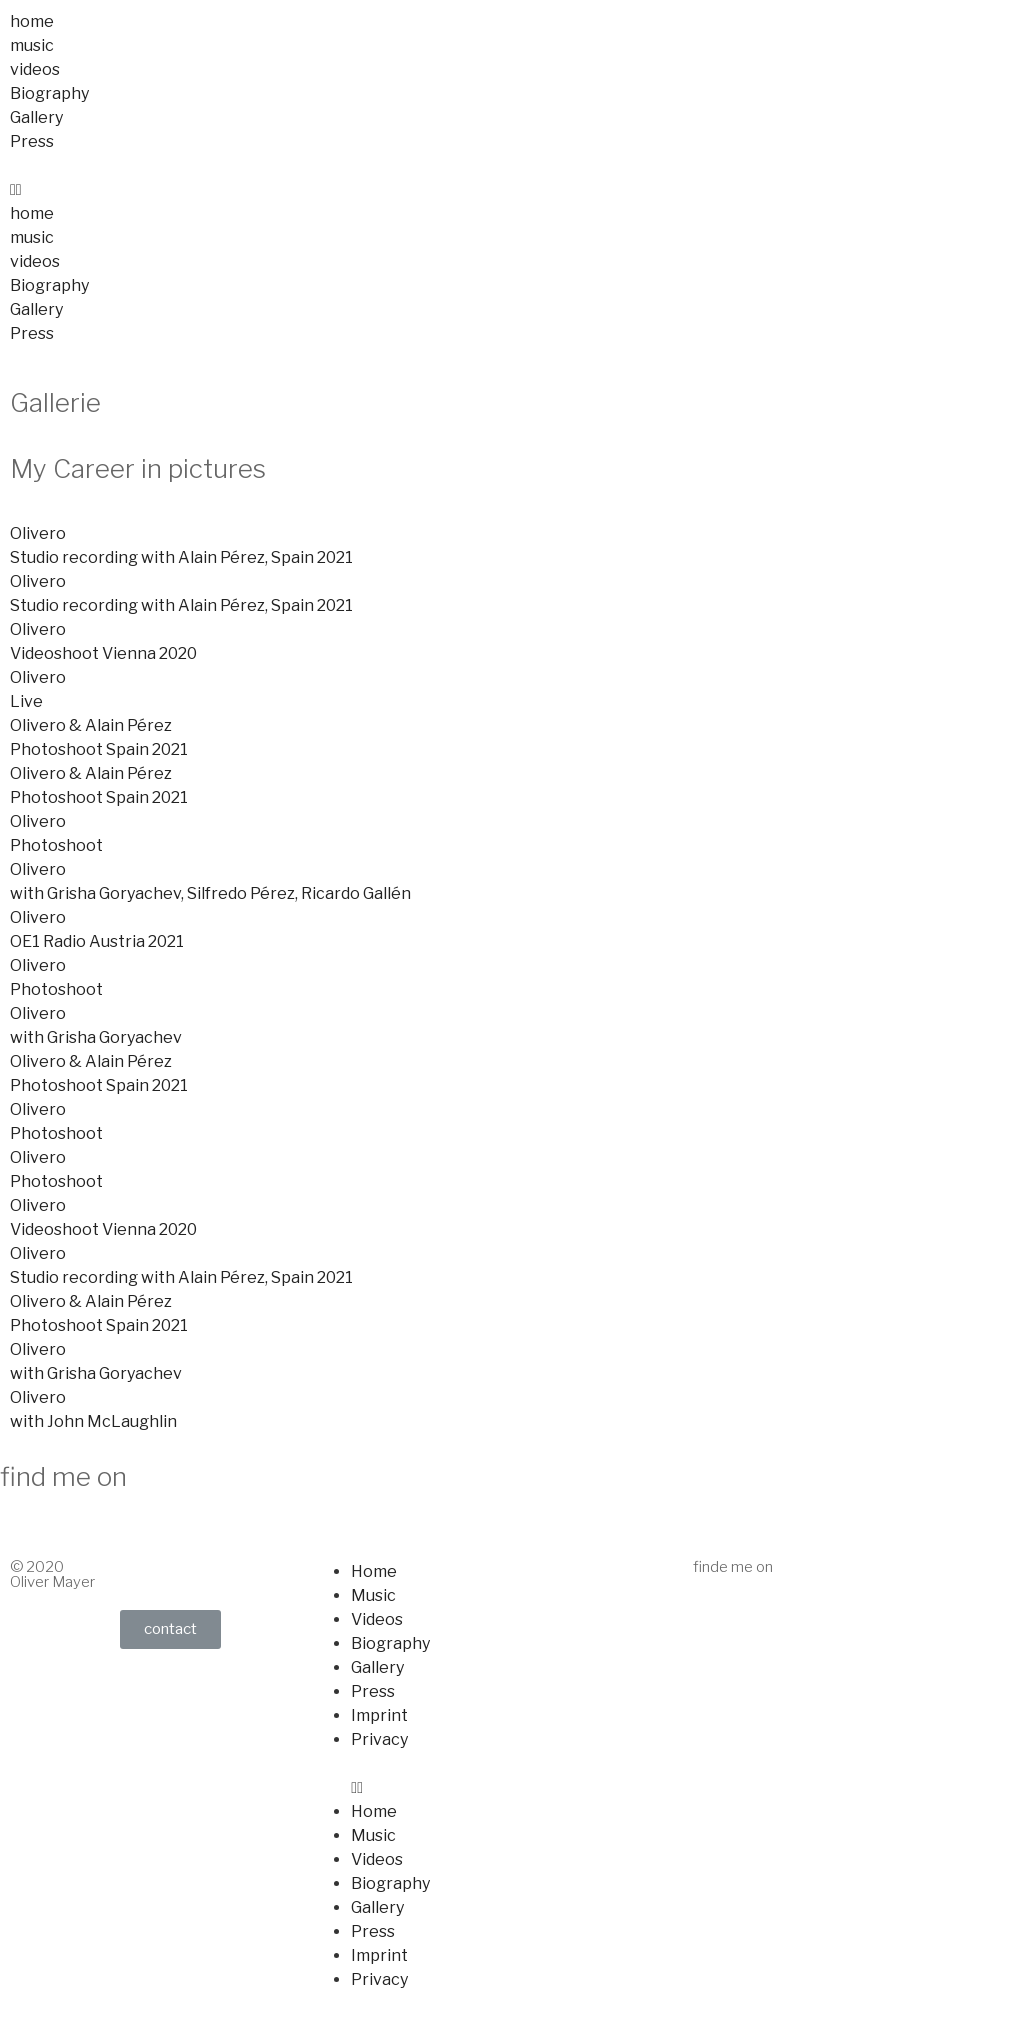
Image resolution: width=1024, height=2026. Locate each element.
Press (32, 141)
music (32, 45)
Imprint (379, 1715)
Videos (377, 1619)
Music (373, 1595)
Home (374, 1571)
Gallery (36, 117)
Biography (49, 93)
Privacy (379, 1739)
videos (35, 69)
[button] (512, 190)
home (32, 21)
